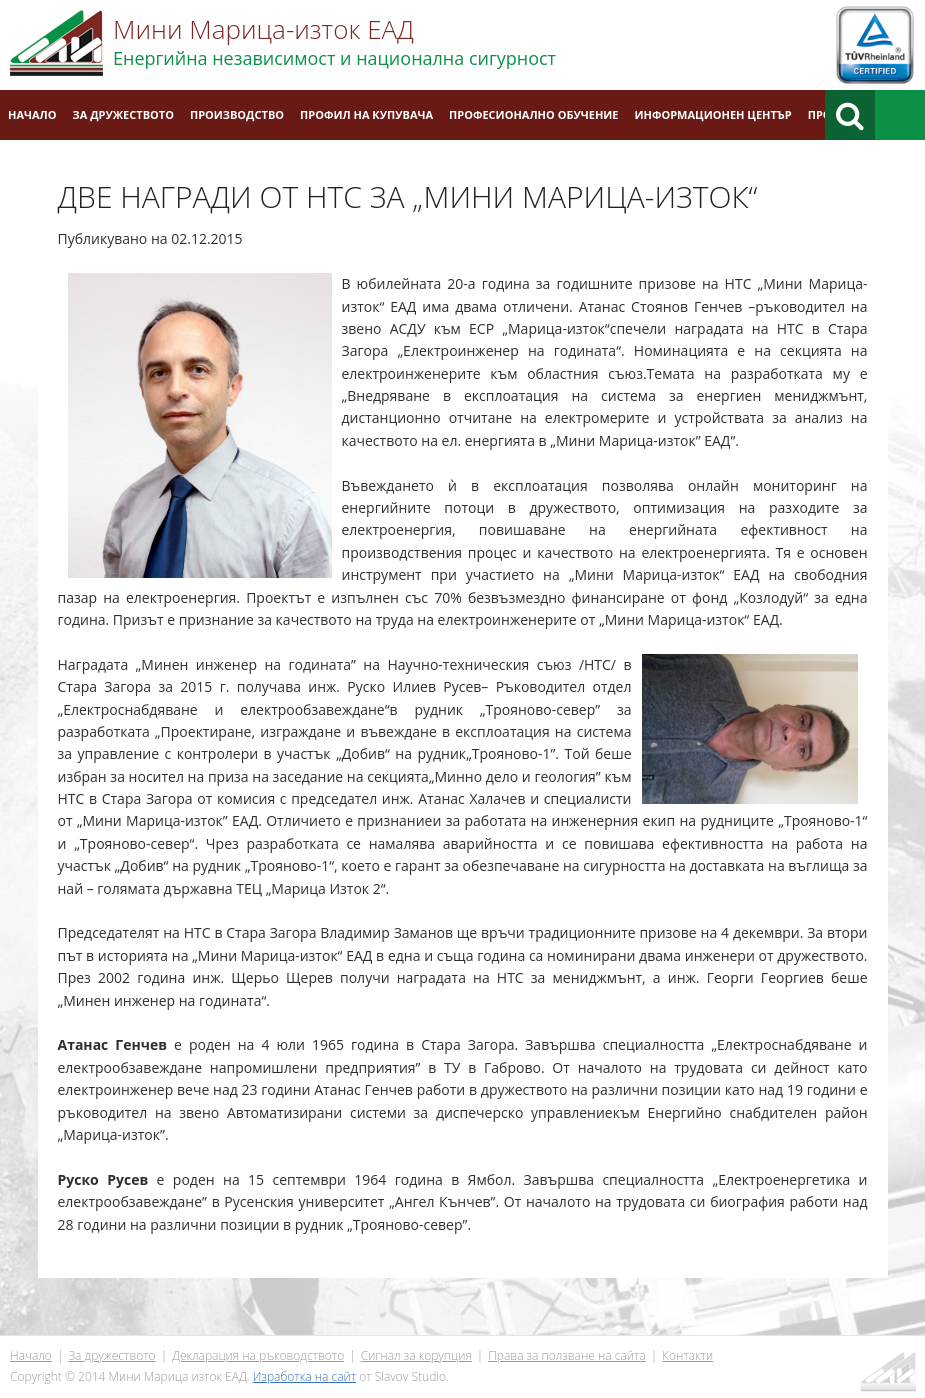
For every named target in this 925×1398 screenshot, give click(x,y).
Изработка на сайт (304, 1376)
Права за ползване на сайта (566, 1355)
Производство (237, 114)
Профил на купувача (366, 114)
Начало (32, 114)
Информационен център (713, 114)
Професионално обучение (533, 114)
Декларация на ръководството (258, 1355)
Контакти (38, 164)
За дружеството (123, 114)
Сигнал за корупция (416, 1355)
